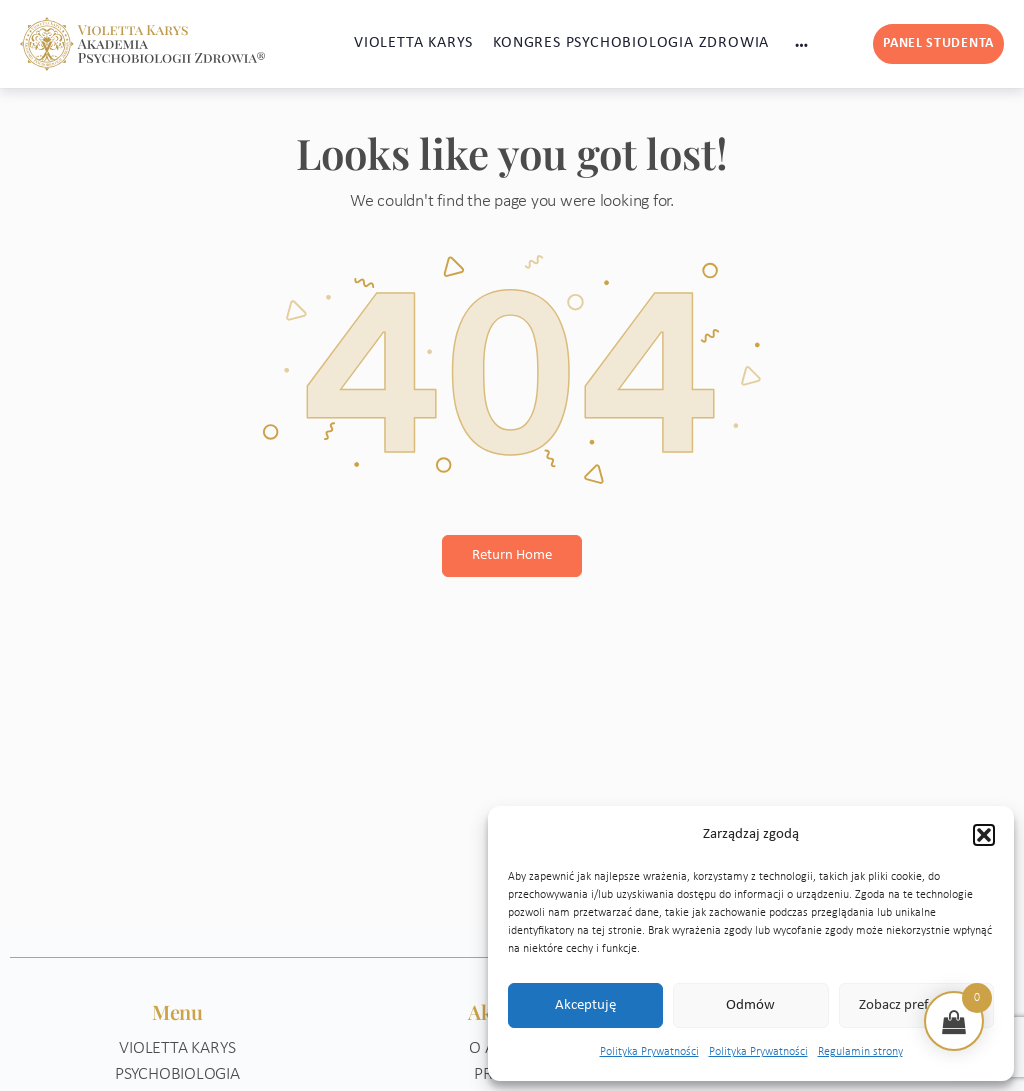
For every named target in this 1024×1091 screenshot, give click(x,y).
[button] (984, 835)
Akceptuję (585, 1005)
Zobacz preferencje (916, 1005)
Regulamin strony (860, 1052)
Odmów (750, 1005)
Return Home (512, 555)
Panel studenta (938, 43)
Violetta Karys (177, 1048)
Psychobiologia (177, 1074)
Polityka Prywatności (649, 1052)
